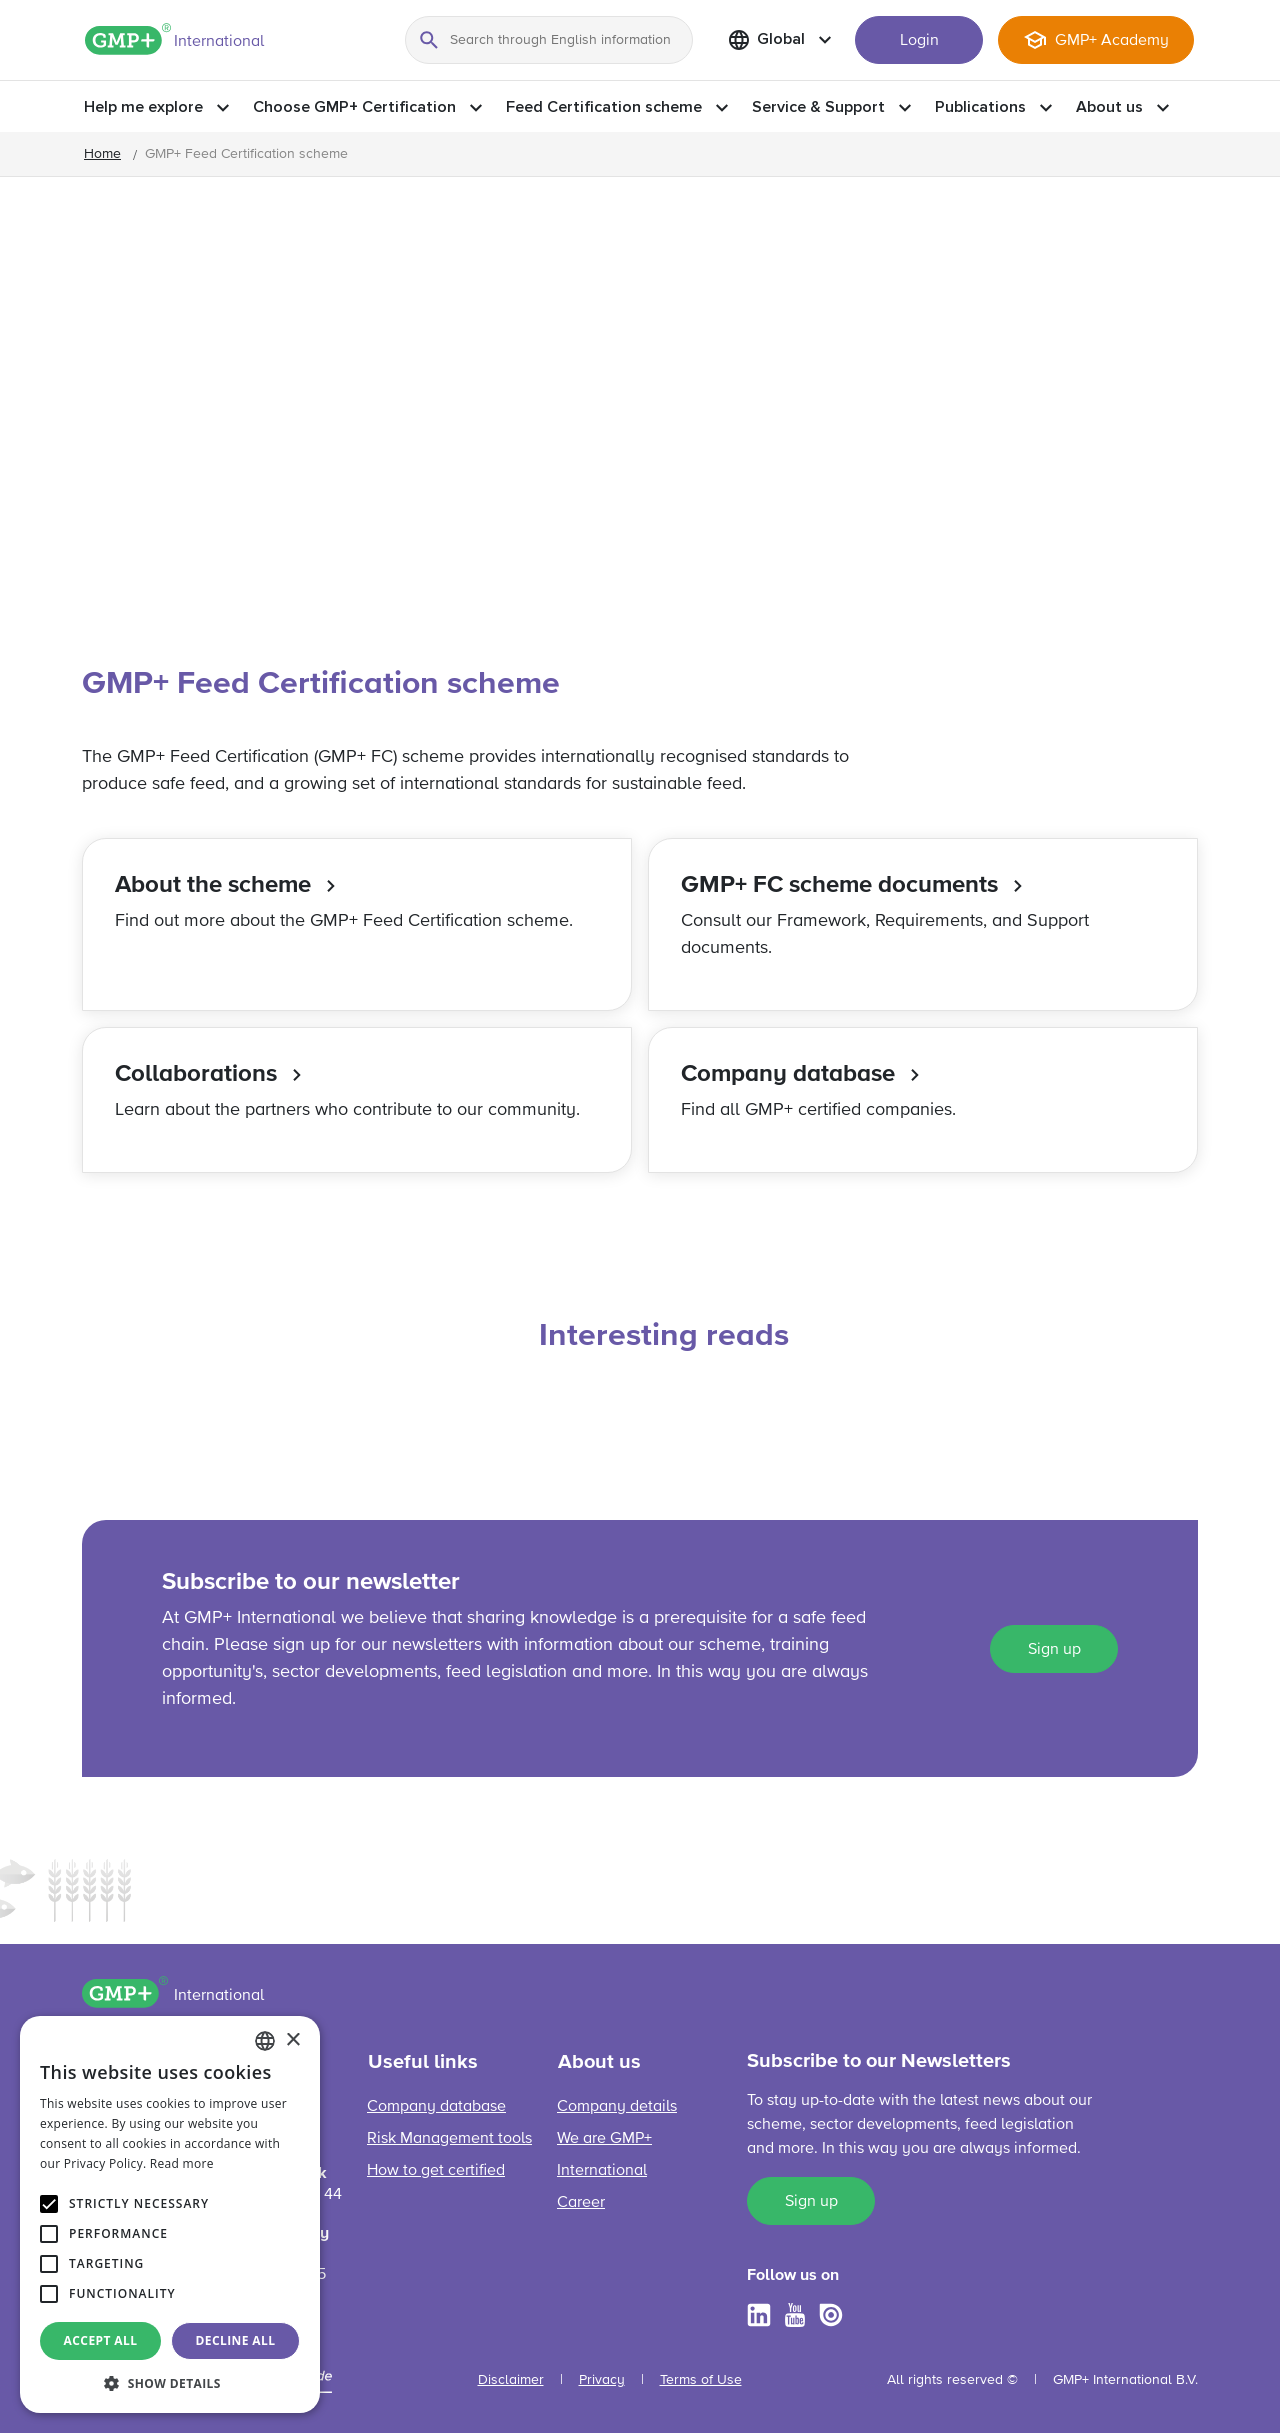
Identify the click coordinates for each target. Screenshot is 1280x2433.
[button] (170, 2383)
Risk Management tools (449, 2139)
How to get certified (436, 2171)
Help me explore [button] (143, 107)
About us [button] (1109, 107)
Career (581, 2203)
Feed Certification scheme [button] (604, 107)
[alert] (170, 2214)
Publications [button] (980, 107)
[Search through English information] (549, 40)
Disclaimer (511, 2380)
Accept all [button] (101, 2340)
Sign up (1054, 1650)
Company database (436, 2107)
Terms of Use (701, 2380)
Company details (617, 2107)
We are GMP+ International (604, 2155)
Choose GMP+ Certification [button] (354, 107)
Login (919, 41)
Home (102, 154)
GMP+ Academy (1112, 41)
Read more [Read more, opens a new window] (182, 2163)
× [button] (292, 2040)
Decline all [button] (236, 2340)
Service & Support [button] (818, 107)
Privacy (602, 2380)
